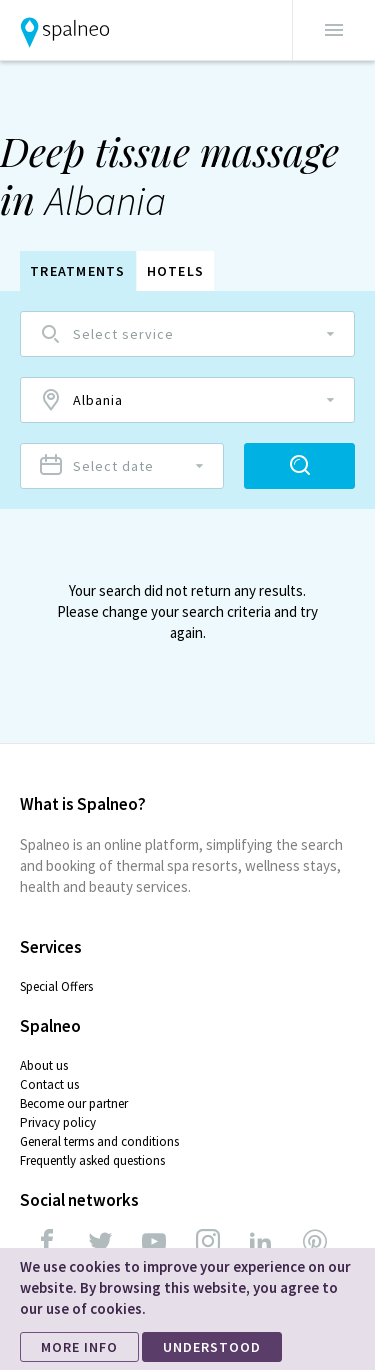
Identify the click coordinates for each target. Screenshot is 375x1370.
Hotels (176, 271)
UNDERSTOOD (212, 1347)
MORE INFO (79, 1347)
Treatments (78, 271)
